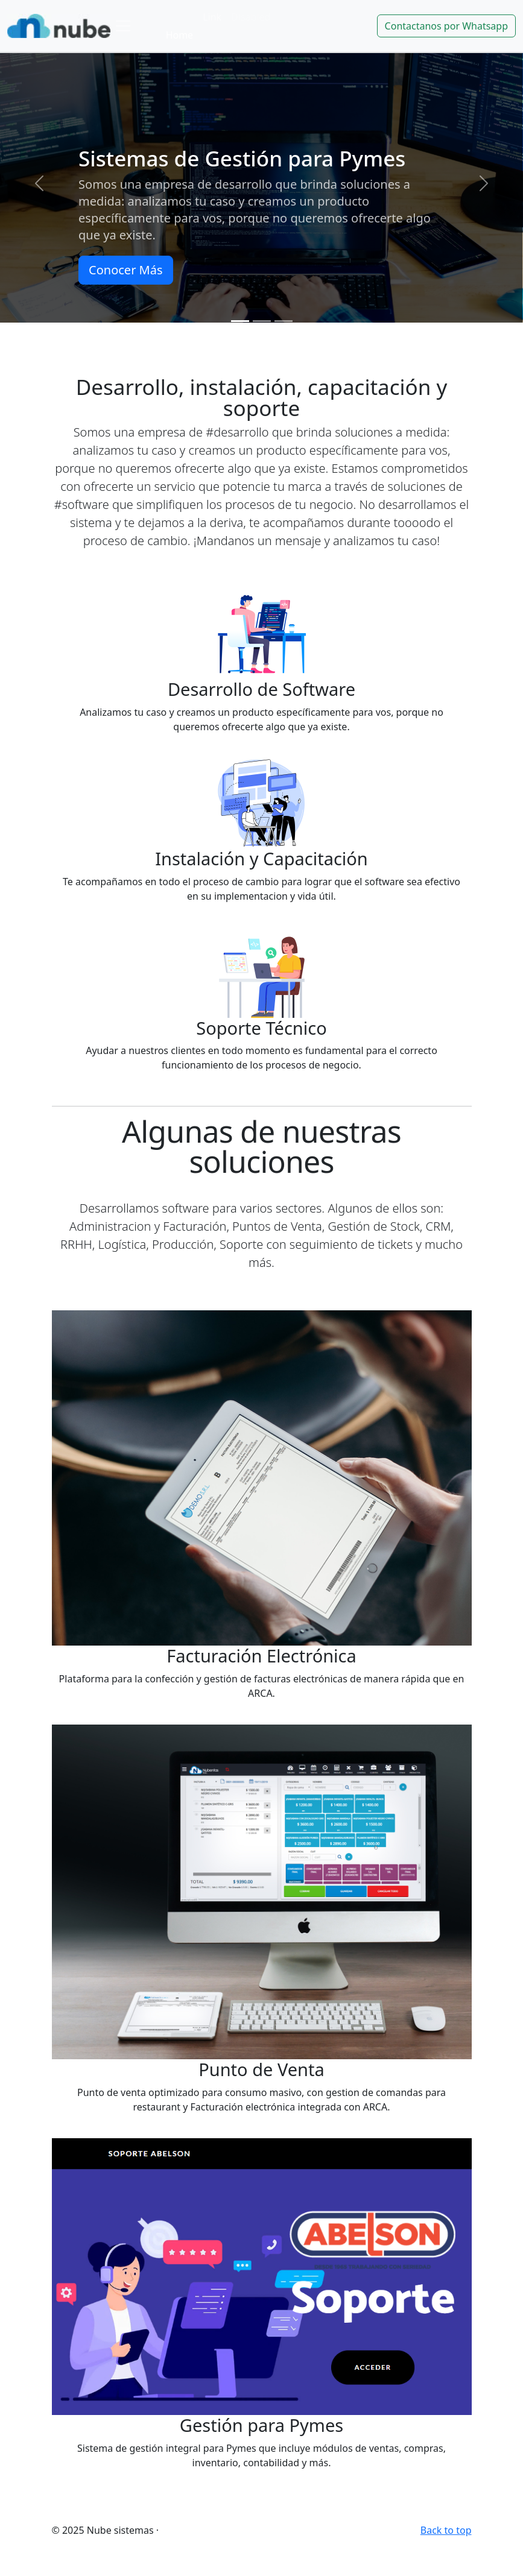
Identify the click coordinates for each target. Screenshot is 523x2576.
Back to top (446, 2530)
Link (212, 17)
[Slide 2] (262, 321)
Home (180, 35)
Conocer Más (125, 270)
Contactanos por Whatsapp (446, 26)
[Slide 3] (283, 321)
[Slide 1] (240, 321)
